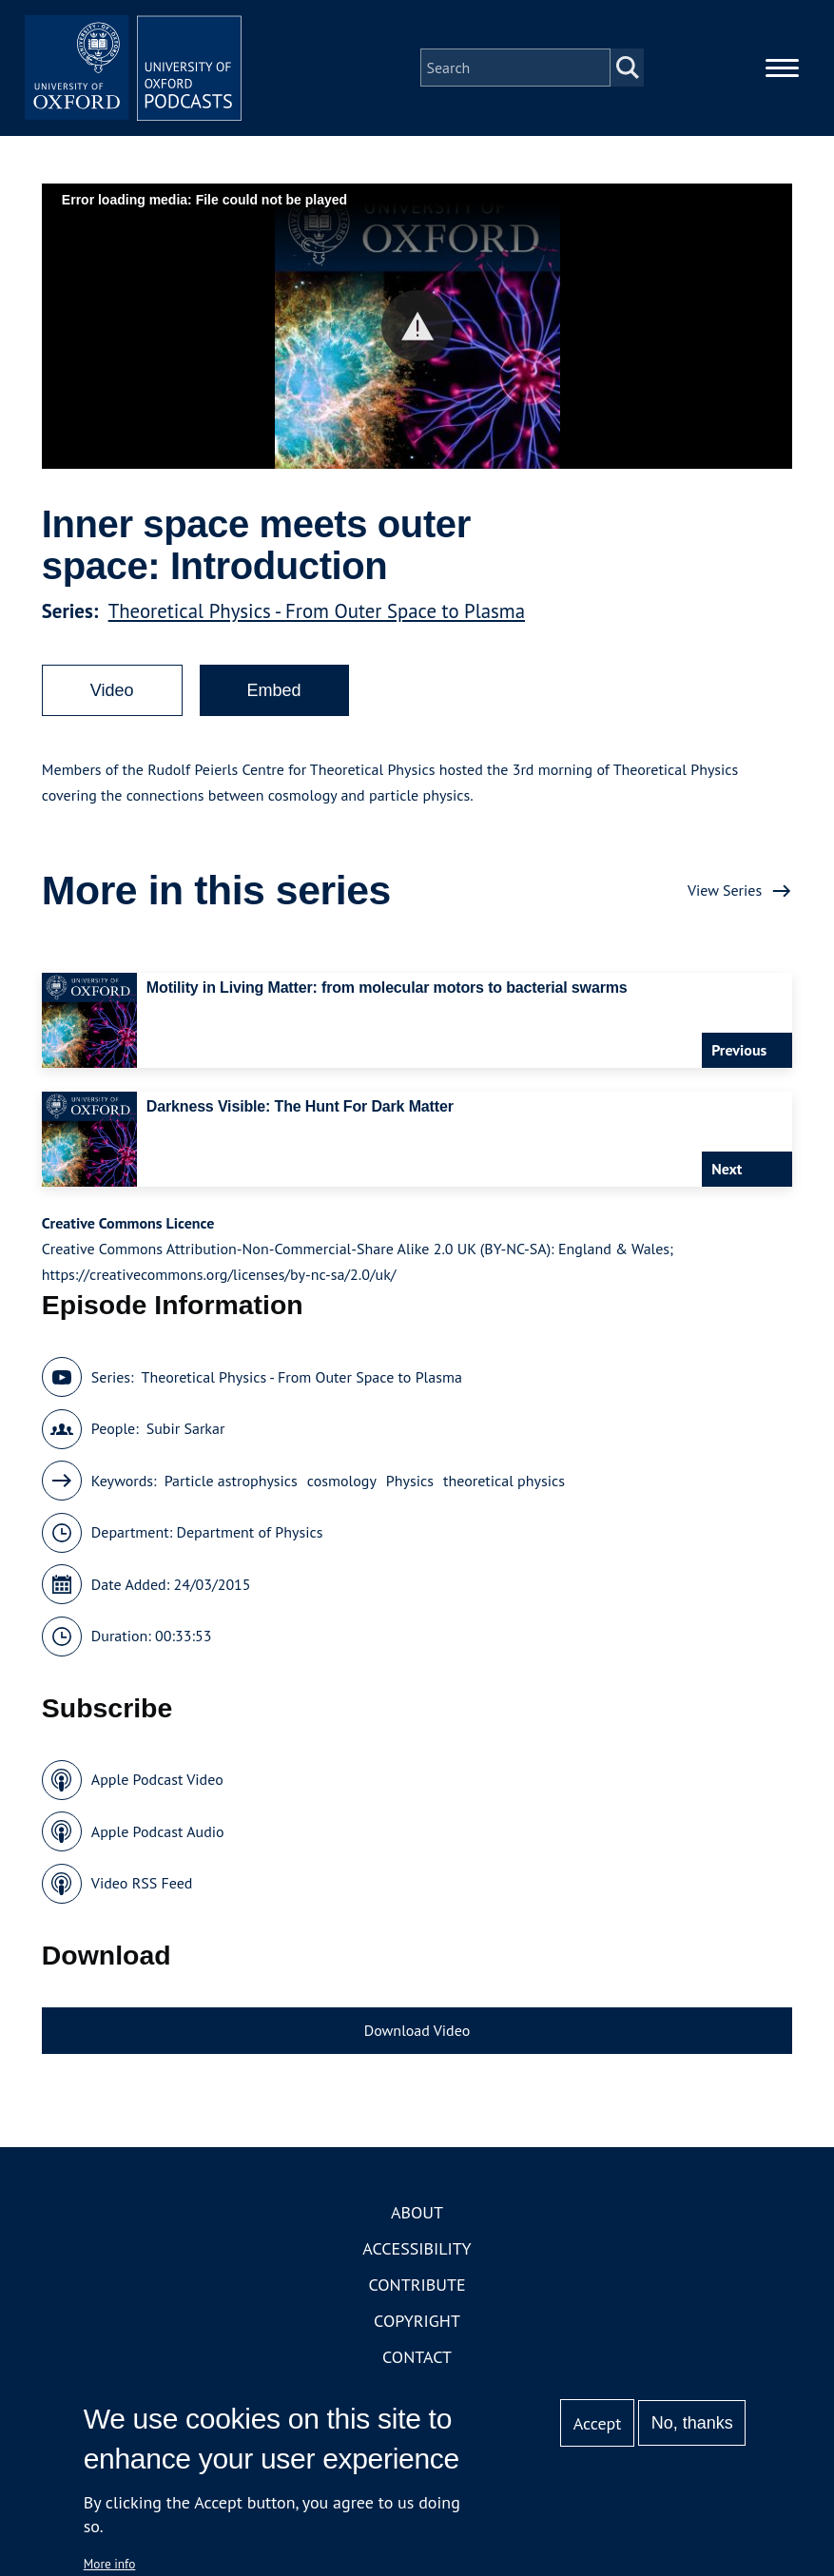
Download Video (417, 2035)
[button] (417, 331)
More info (110, 2563)
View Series (725, 895)
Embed (274, 696)
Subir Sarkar (185, 1433)
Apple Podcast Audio (157, 1837)
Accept (597, 2423)
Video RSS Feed (142, 1888)
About (417, 2218)
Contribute (416, 2290)
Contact (417, 2362)
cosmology (342, 1486)
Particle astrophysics (231, 1486)
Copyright (417, 2326)
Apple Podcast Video (157, 1784)
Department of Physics (249, 1537)
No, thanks (692, 2422)
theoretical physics (504, 1486)
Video (112, 696)
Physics (410, 1486)
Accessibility (416, 2254)
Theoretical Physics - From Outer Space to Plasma (316, 616)
